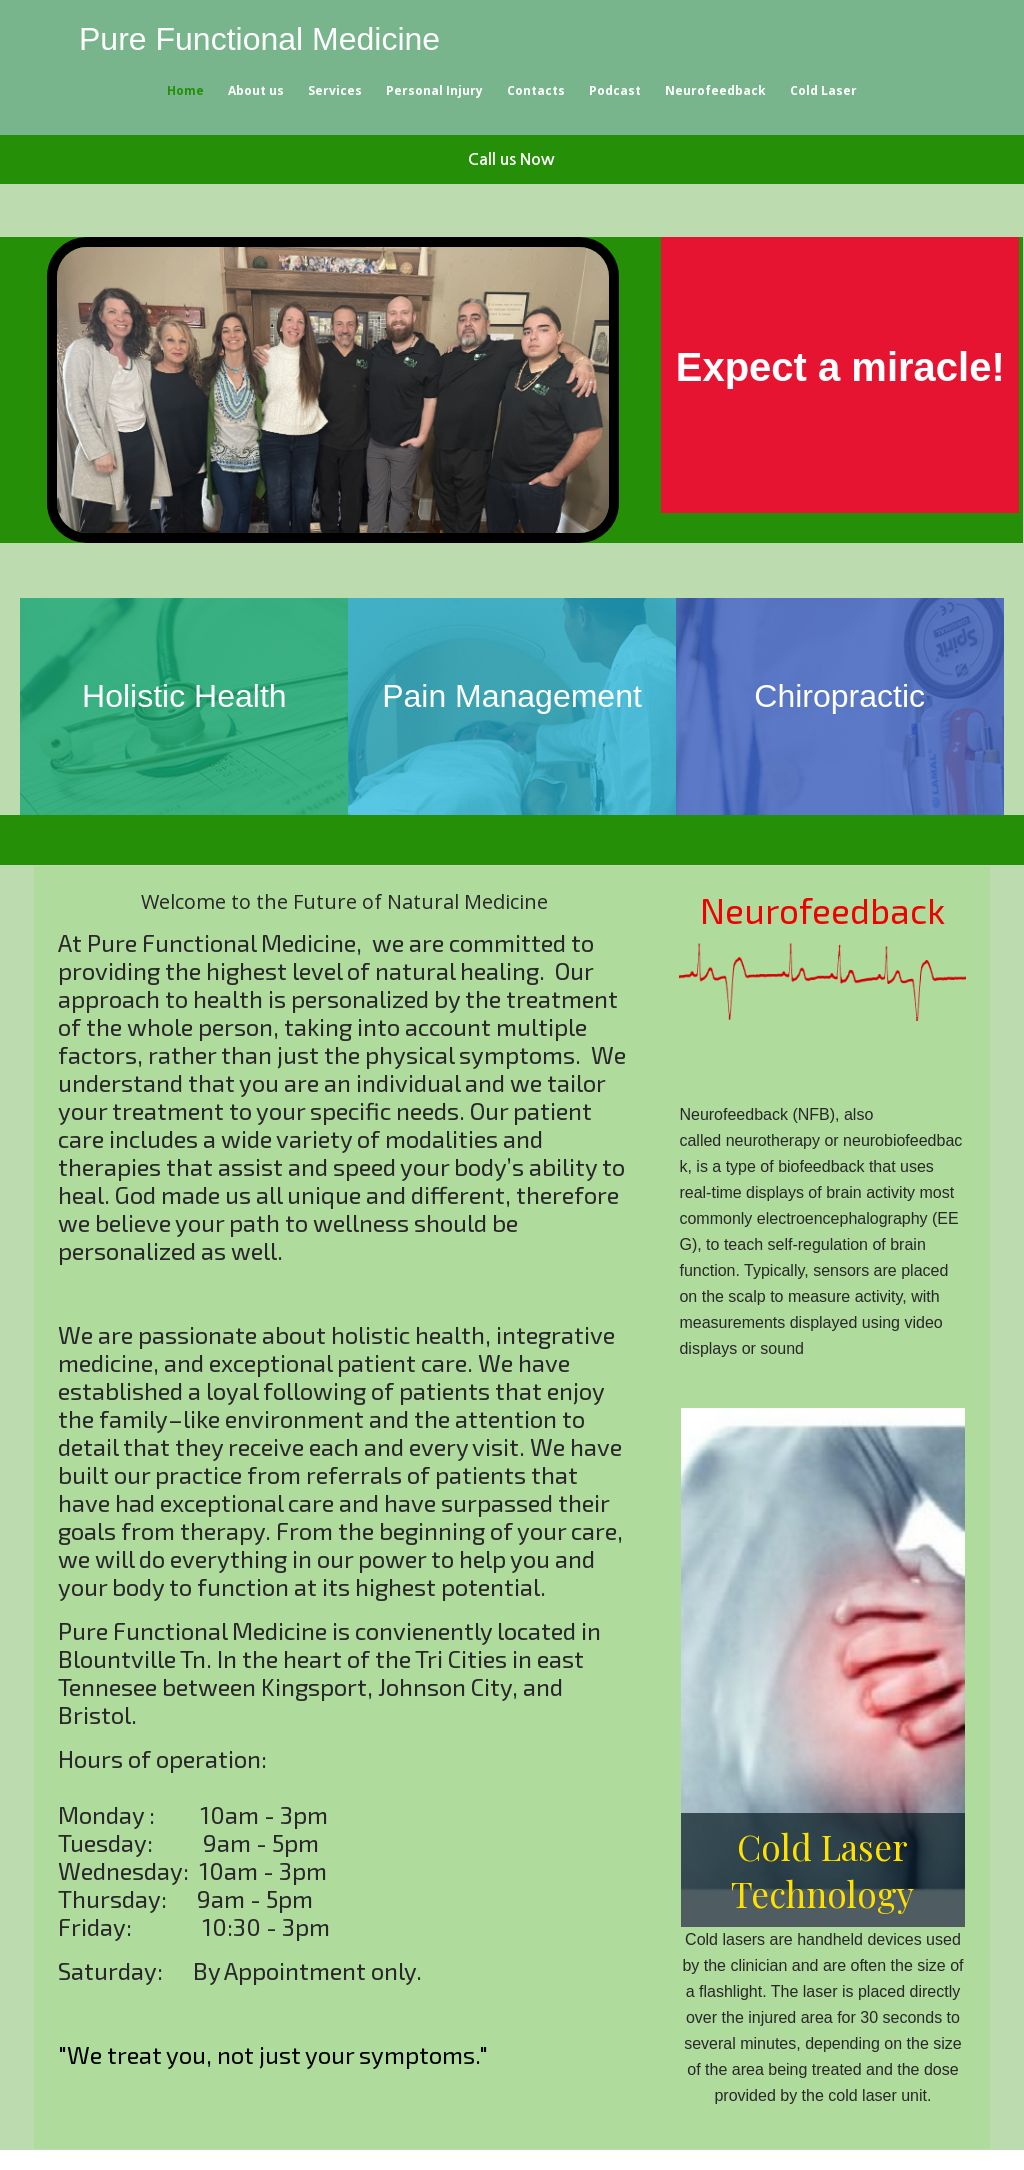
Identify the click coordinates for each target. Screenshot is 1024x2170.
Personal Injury (434, 90)
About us (256, 90)
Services (335, 90)
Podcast (615, 90)
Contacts (536, 90)
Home (185, 90)
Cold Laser (823, 90)
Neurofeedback (715, 90)
